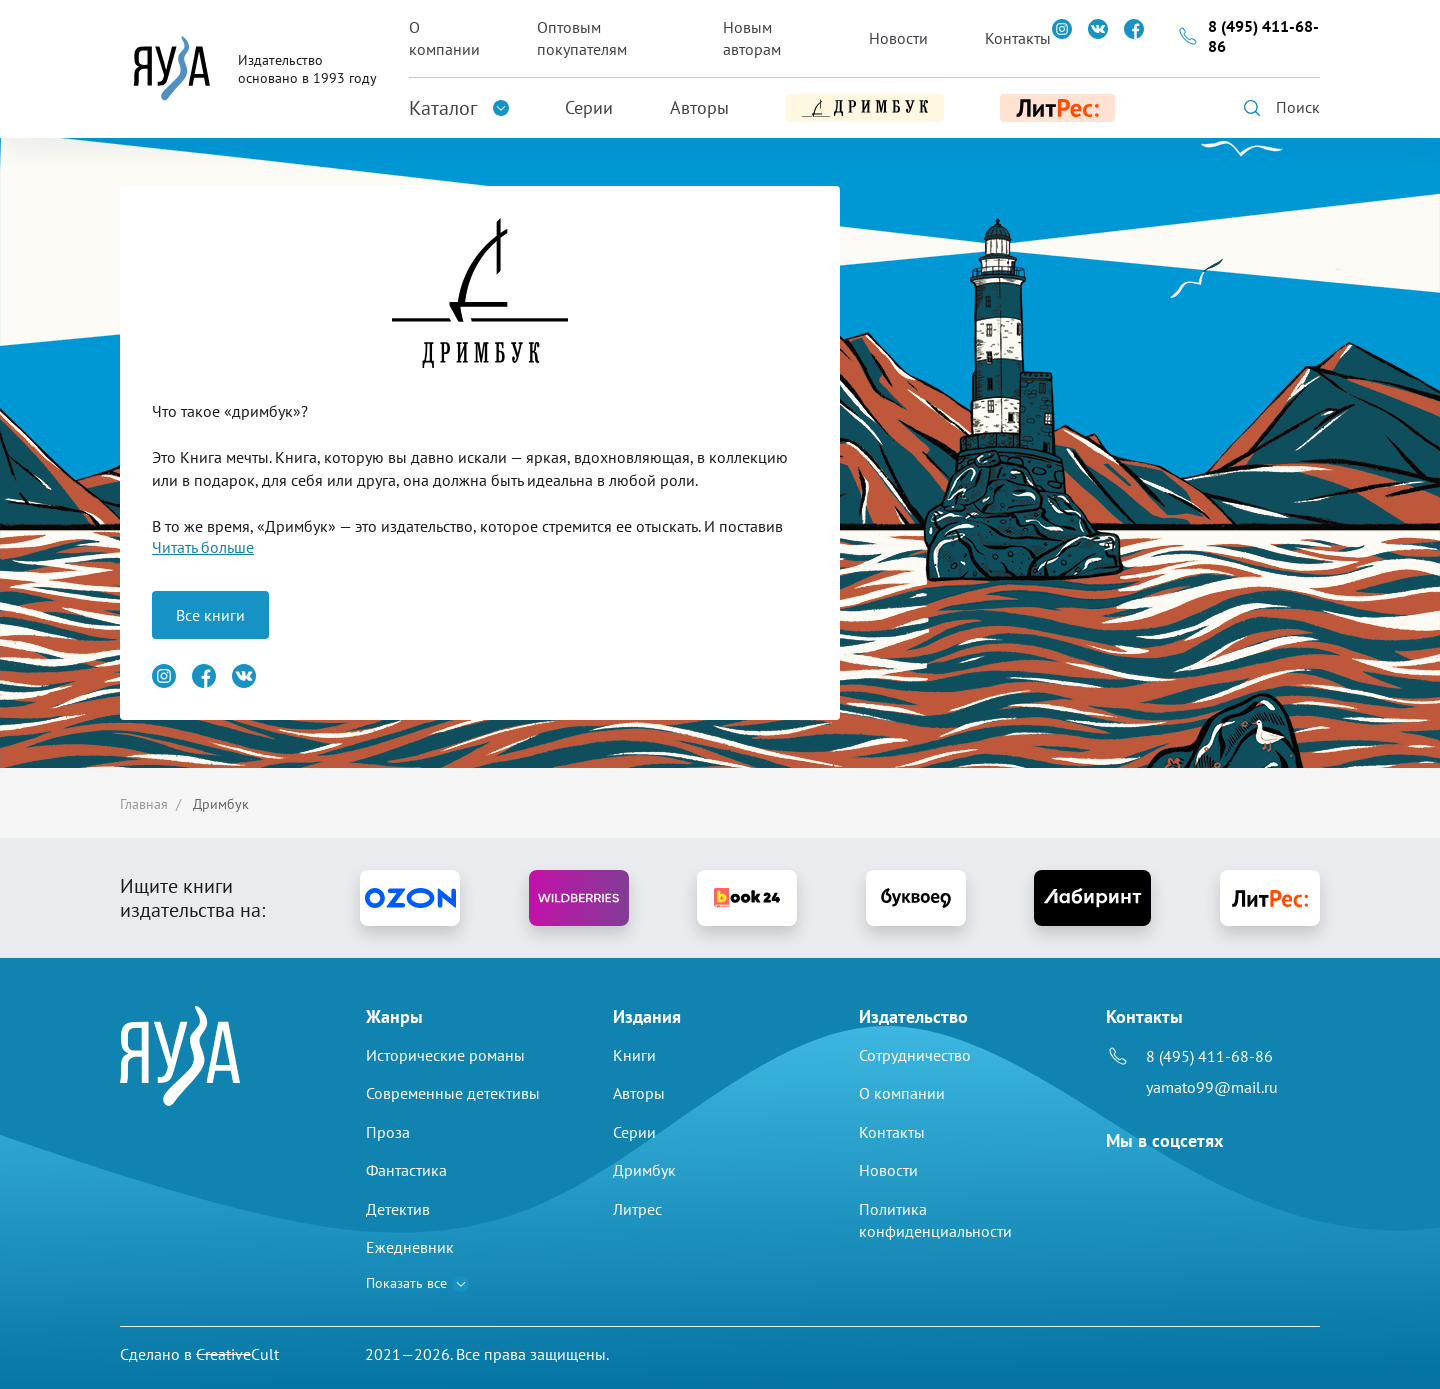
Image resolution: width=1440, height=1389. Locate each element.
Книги (634, 1055)
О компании (444, 38)
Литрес (637, 1209)
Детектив (398, 1209)
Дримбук (644, 1170)
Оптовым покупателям (582, 38)
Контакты (1018, 38)
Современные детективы (453, 1093)
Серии (589, 107)
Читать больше (203, 547)
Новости (898, 38)
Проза (388, 1132)
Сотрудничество (915, 1055)
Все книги (210, 615)
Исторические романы (445, 1055)
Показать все (406, 1283)
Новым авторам (752, 38)
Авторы (699, 107)
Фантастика (406, 1170)
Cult (237, 1354)
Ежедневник (410, 1247)
